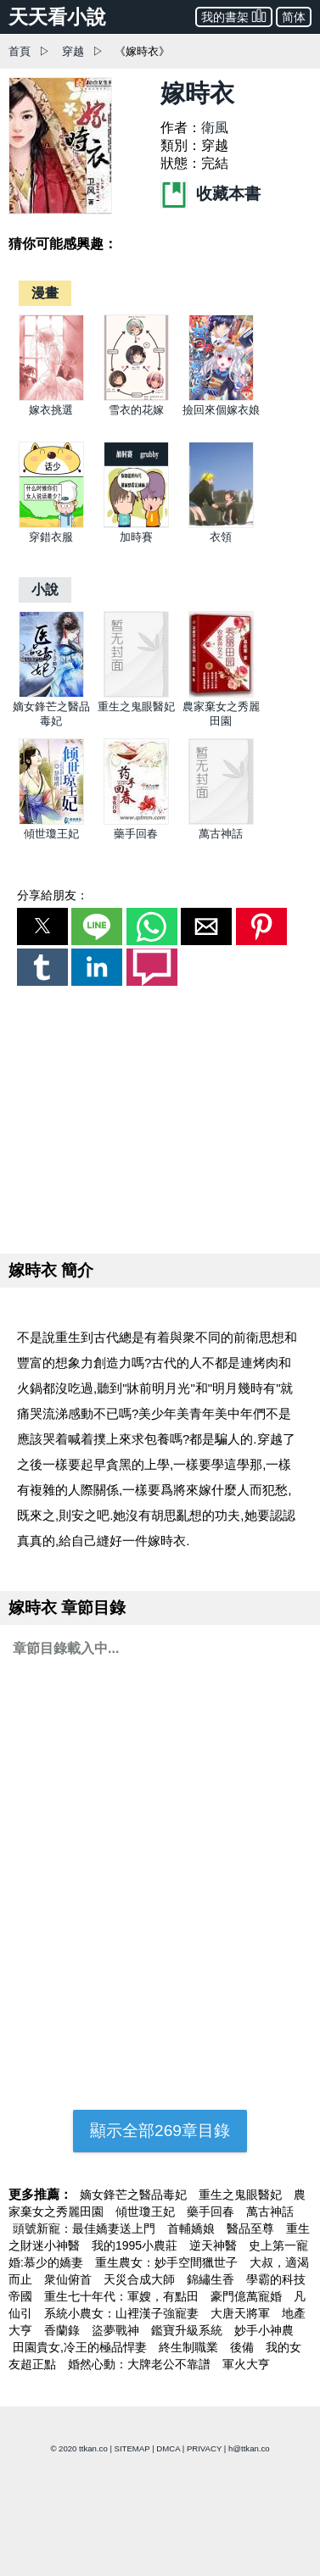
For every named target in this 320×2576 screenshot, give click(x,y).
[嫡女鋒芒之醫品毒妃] (51, 693)
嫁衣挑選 (51, 409)
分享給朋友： (52, 895)
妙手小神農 (264, 2330)
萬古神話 (221, 833)
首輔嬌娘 (192, 2228)
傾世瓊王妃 (51, 833)
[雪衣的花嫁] (136, 397)
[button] (42, 926)
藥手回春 (136, 833)
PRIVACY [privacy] (204, 2448)
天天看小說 (57, 17)
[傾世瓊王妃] (51, 821)
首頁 (19, 51)
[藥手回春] (136, 821)
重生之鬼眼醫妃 (136, 706)
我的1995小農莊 (136, 2245)
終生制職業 (190, 2347)
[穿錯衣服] (51, 524)
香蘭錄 (63, 2330)
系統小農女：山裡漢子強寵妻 (123, 2313)
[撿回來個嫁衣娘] (221, 397)
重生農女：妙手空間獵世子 (168, 2262)
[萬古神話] (221, 821)
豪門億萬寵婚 (248, 2296)
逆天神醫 (214, 2245)
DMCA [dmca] (168, 2448)
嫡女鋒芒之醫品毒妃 (135, 2194)
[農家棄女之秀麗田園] (221, 693)
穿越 (73, 51)
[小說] (45, 589)
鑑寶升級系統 (188, 2330)
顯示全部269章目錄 (160, 2130)
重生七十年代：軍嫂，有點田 (123, 2296)
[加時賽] (136, 524)
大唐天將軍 (242, 2313)
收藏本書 (210, 194)
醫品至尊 (252, 2228)
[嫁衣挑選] (51, 397)
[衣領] (221, 524)
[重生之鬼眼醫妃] (136, 693)
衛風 (214, 127)
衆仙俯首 (69, 2279)
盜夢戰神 (117, 2330)
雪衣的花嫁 (136, 409)
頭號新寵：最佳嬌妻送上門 (86, 2228)
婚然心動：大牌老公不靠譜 (141, 2364)
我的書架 (234, 16)
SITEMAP (132, 2448)
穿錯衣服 (51, 537)
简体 (294, 17)
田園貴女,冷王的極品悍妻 (81, 2347)
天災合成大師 (141, 2279)
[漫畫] (45, 293)
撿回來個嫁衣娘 (221, 409)
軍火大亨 (246, 2364)
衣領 (221, 537)
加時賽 (136, 537)
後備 (243, 2347)
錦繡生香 (212, 2279)
